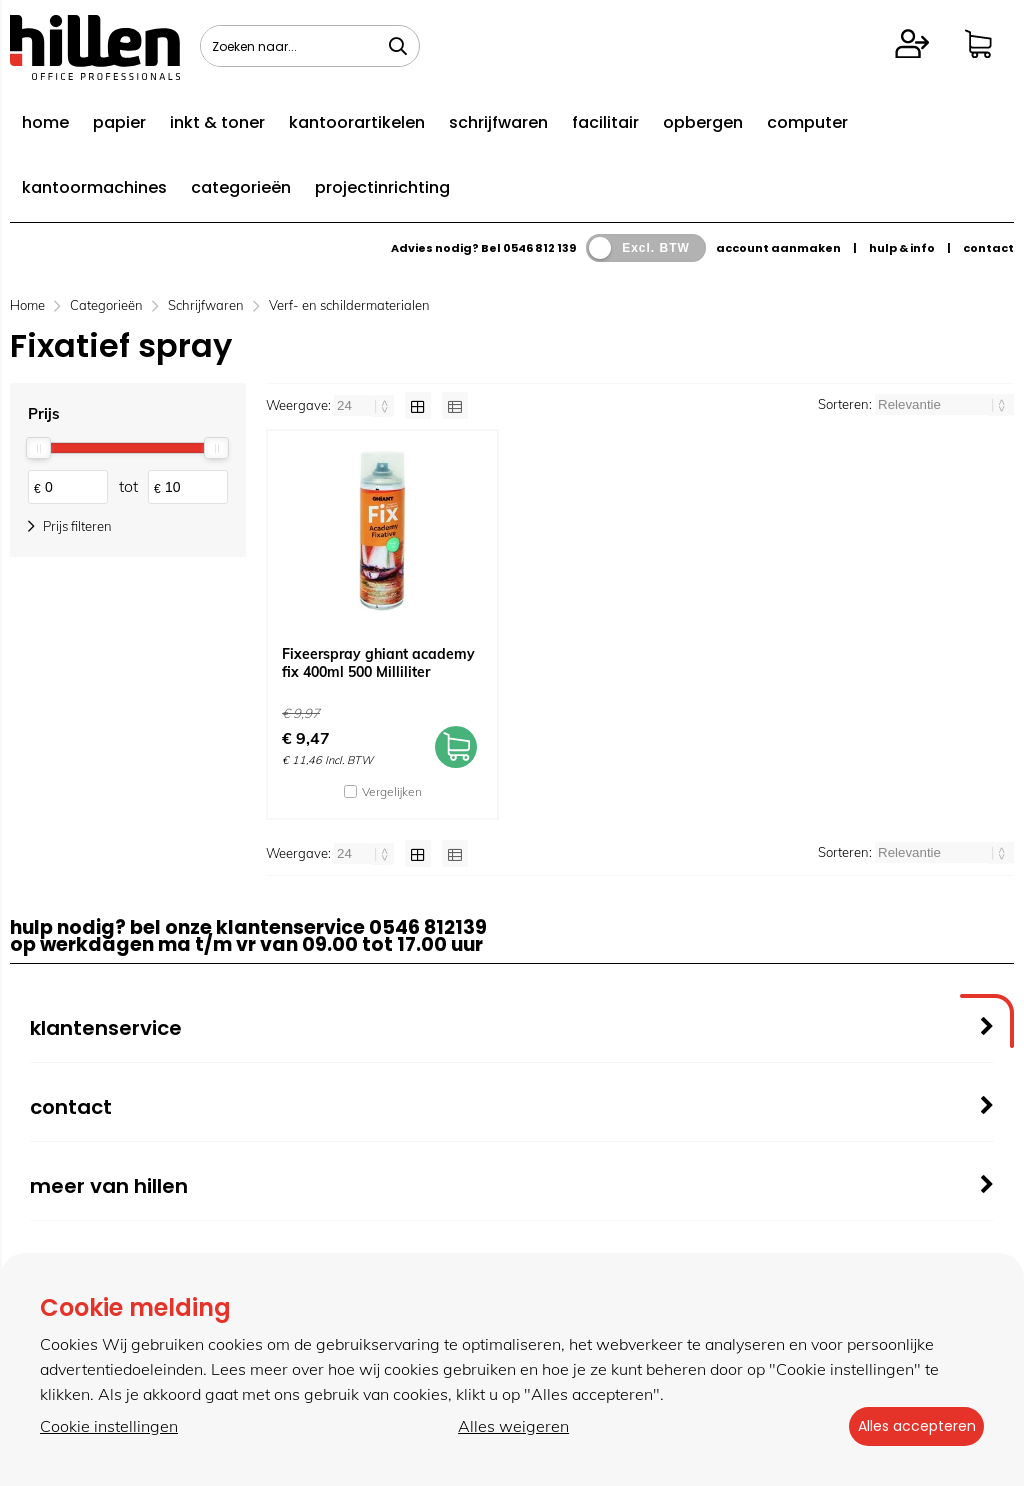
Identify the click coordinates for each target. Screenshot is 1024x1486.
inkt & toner (217, 122)
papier (119, 122)
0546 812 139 (539, 248)
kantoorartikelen (357, 122)
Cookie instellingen (109, 1427)
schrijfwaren (498, 122)
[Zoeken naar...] (398, 46)
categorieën (241, 187)
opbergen (703, 122)
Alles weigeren (506, 1427)
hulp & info (902, 248)
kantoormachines (94, 187)
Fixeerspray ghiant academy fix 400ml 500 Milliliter (378, 663)
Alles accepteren (909, 1427)
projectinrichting (382, 187)
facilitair (605, 122)
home (45, 122)
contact (988, 248)
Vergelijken (392, 791)
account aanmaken (778, 248)
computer (807, 122)
